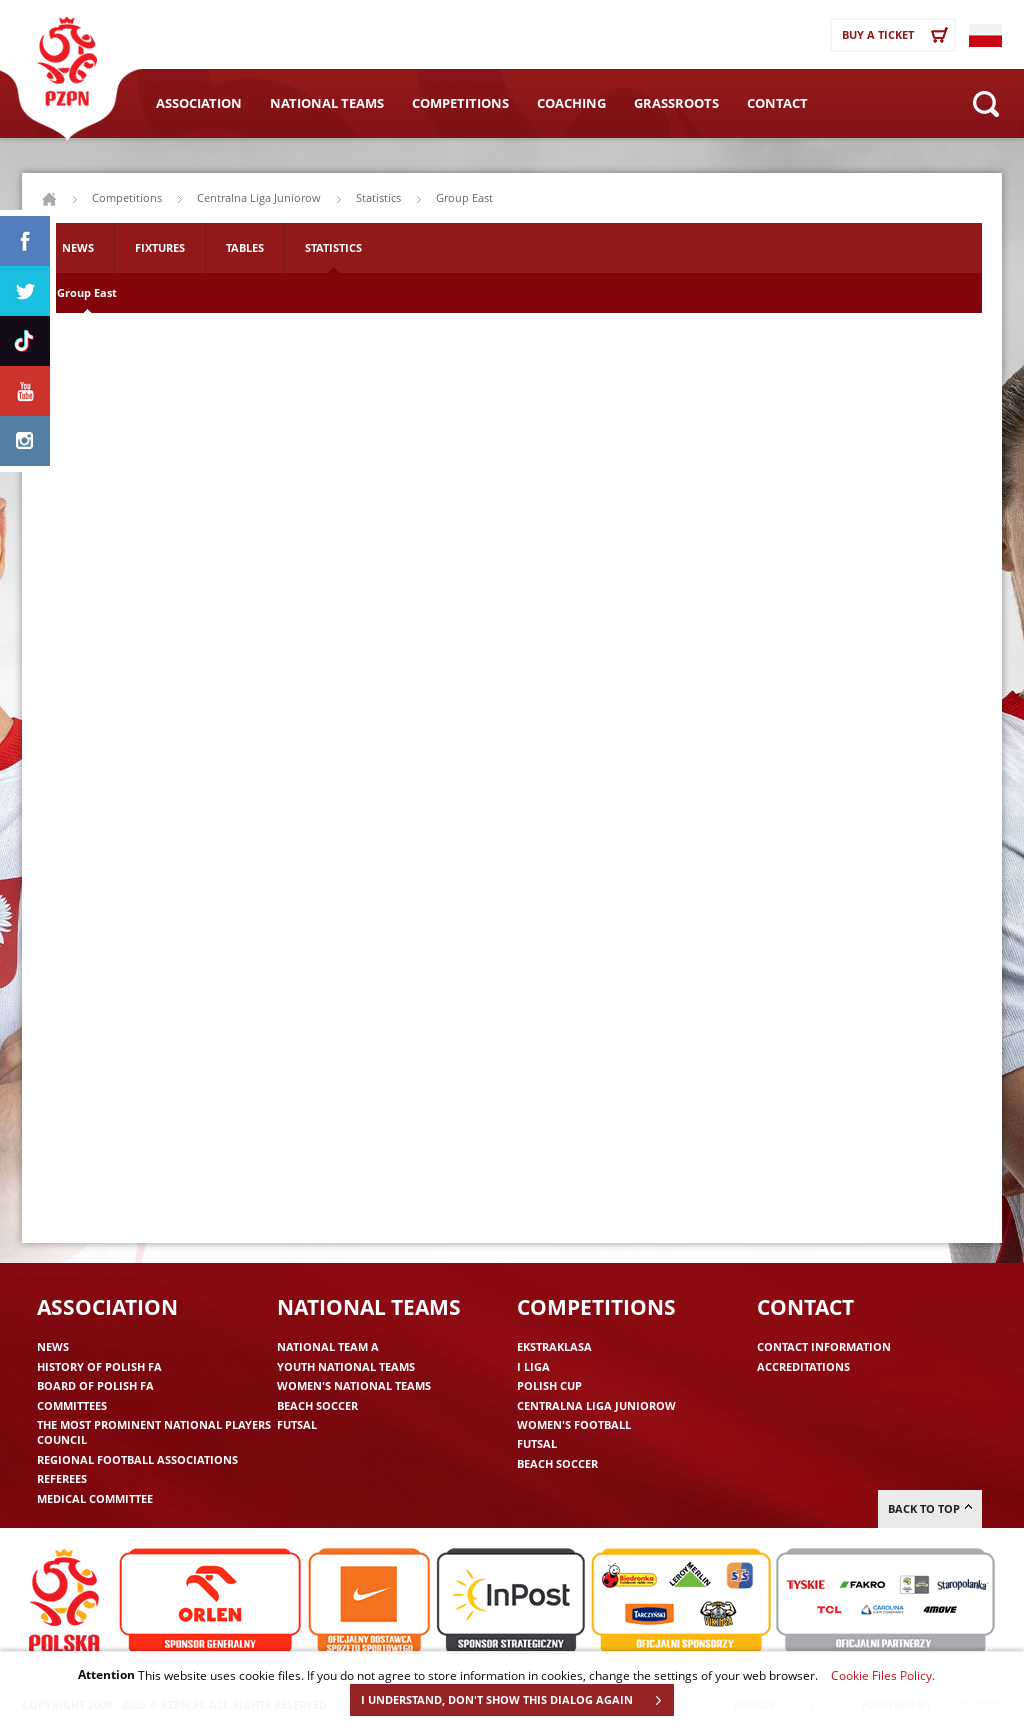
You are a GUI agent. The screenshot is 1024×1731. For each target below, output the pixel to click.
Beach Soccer (317, 1405)
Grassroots (676, 103)
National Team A (328, 1346)
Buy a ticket (898, 35)
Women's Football (574, 1424)
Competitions (460, 103)
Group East (87, 292)
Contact (777, 103)
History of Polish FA (99, 1366)
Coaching (571, 103)
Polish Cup (549, 1385)
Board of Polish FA (95, 1385)
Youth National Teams (346, 1366)
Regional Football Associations (137, 1459)
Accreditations (803, 1366)
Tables (245, 247)
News (78, 247)
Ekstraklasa (554, 1346)
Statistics (333, 247)
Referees (62, 1478)
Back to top (930, 1508)
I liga (533, 1366)
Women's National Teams (354, 1385)
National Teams (327, 103)
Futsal (297, 1424)
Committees (72, 1405)
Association (199, 103)
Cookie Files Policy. (883, 1675)
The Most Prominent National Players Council (154, 1432)
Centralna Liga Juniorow (259, 197)
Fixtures (160, 247)
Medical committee (95, 1498)
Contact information (824, 1346)
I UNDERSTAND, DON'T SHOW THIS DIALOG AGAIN (517, 1700)
